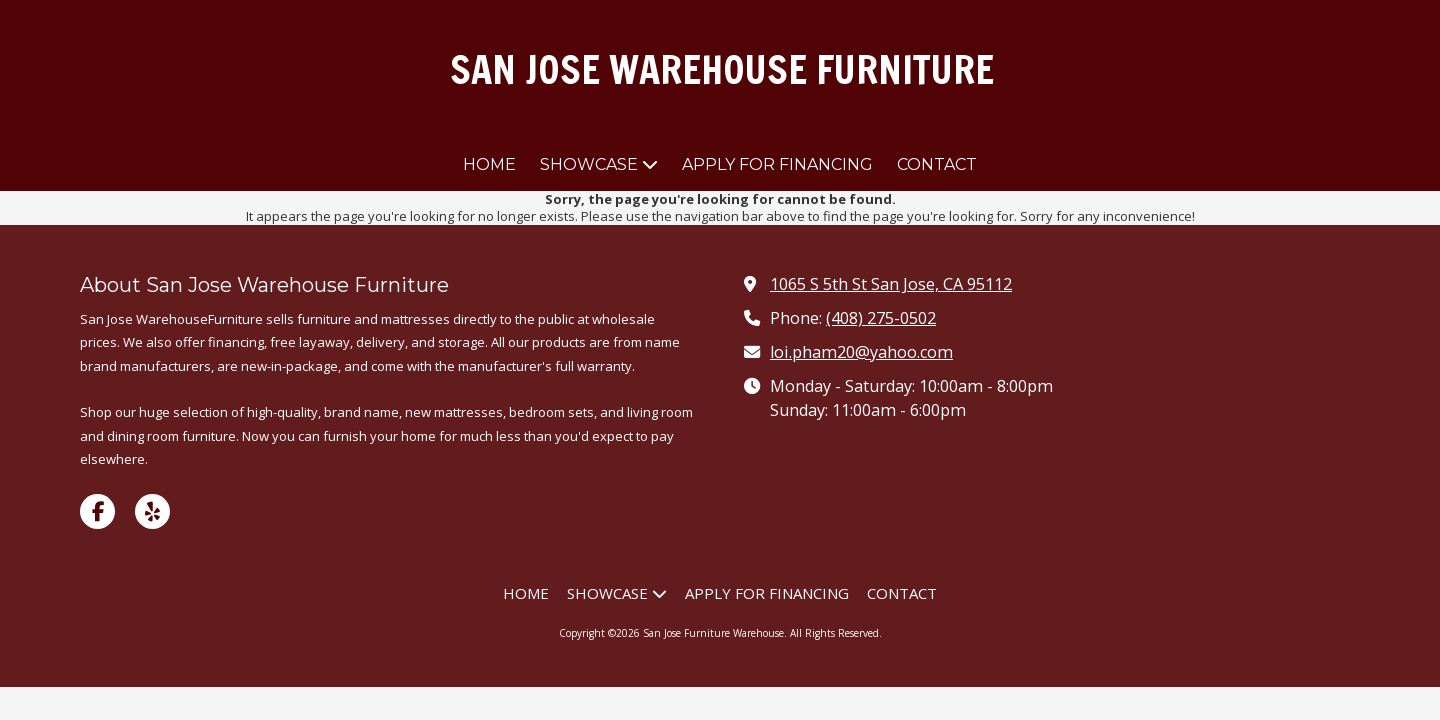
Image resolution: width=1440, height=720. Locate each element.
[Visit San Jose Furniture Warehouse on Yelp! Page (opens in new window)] (152, 511)
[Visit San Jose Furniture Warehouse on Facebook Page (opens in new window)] (97, 511)
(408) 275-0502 (881, 318)
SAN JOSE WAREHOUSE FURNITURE (722, 69)
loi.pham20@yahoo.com (861, 352)
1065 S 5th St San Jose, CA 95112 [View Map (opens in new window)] (891, 284)
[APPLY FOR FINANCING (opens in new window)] (777, 165)
